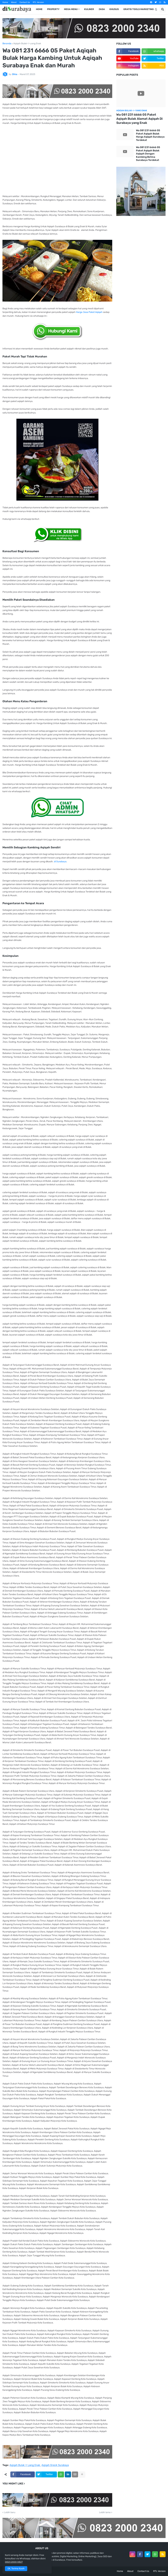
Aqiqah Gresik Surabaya (55, 2465)
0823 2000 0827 (14, 2562)
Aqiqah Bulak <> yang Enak (27, 43)
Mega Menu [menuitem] (71, 9)
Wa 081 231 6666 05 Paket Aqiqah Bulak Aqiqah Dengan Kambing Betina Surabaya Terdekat (148, 154)
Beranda (6, 43)
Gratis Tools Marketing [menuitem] (138, 9)
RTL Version (38, 2)
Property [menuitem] (53, 9)
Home (5, 2)
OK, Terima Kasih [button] (16, 2568)
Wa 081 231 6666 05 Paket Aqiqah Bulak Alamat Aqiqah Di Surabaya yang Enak (139, 118)
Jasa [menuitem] (102, 9)
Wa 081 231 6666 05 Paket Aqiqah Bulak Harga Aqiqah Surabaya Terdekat (150, 135)
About (14, 2)
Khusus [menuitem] (114, 9)
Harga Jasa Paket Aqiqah (89, 312)
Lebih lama (105, 2512)
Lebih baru (9, 2512)
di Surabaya (60, 861)
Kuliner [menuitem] (89, 9)
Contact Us (25, 2)
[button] (156, 9)
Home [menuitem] (39, 9)
